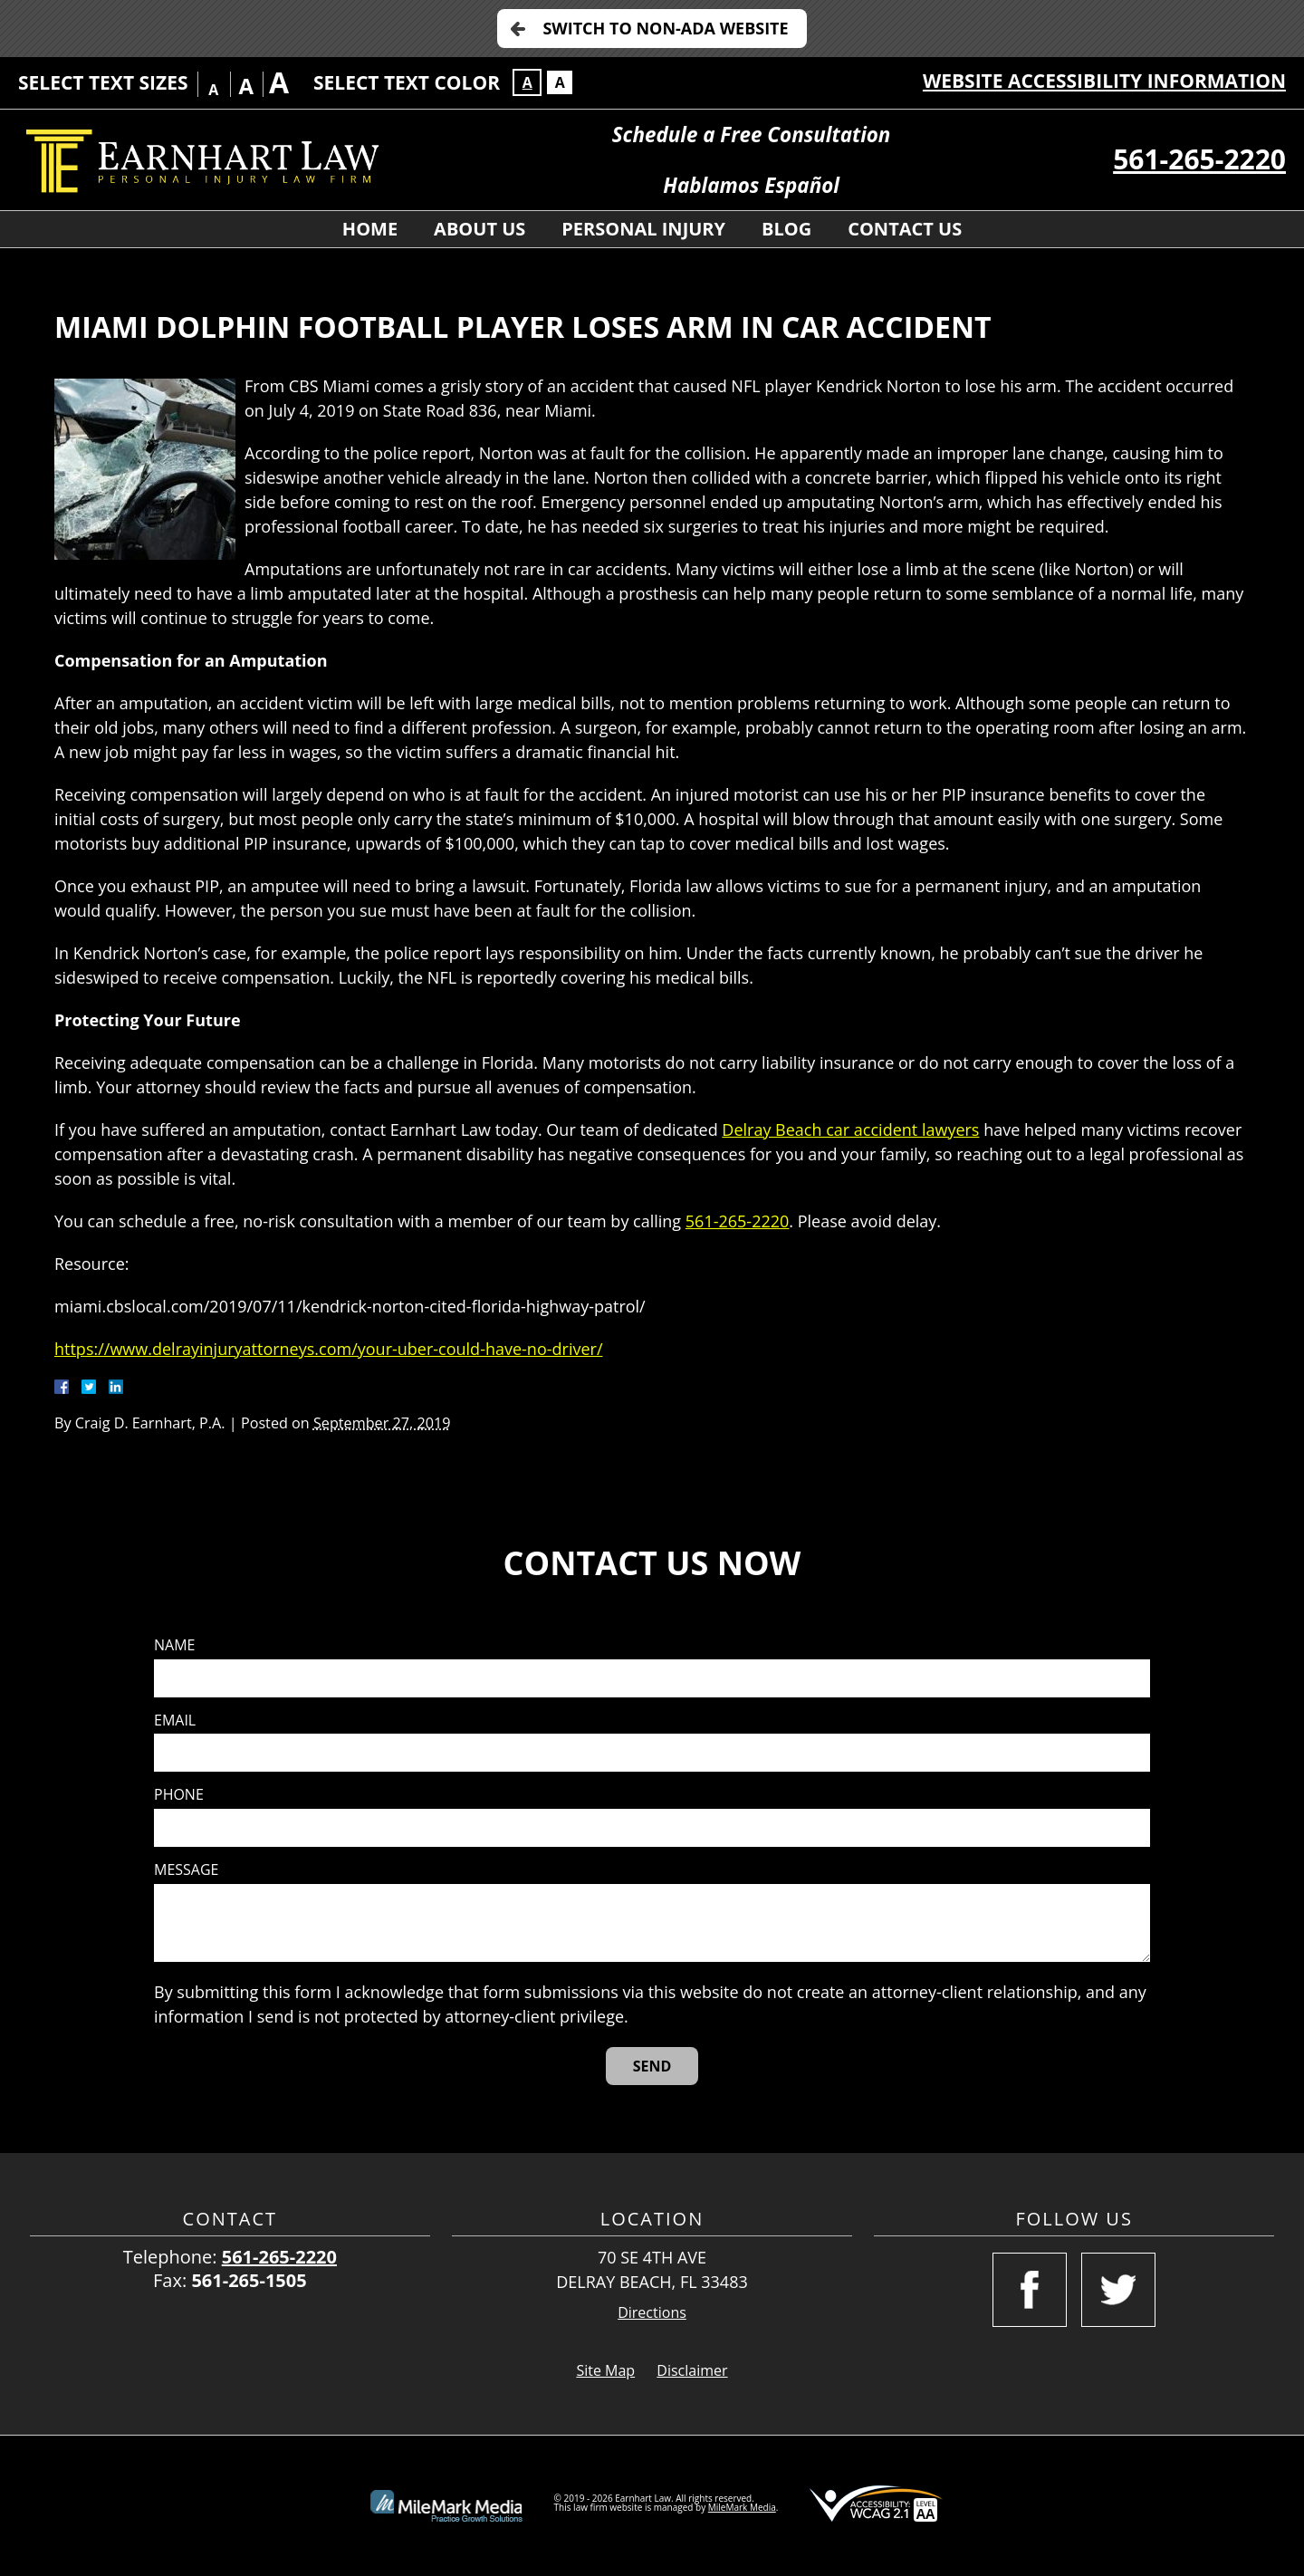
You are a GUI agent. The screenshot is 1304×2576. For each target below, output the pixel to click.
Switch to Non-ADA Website (665, 28)
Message (186, 1869)
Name (174, 1645)
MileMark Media (742, 2507)
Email (175, 1720)
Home (370, 228)
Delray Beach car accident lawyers (850, 1129)
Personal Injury (643, 228)
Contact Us (905, 228)
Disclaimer (692, 2370)
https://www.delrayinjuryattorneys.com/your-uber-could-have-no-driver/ (328, 1349)
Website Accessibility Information (1104, 80)
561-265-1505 (248, 2280)
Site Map (605, 2370)
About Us (479, 228)
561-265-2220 (1199, 159)
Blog (786, 228)
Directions (652, 2312)
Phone (179, 1794)
